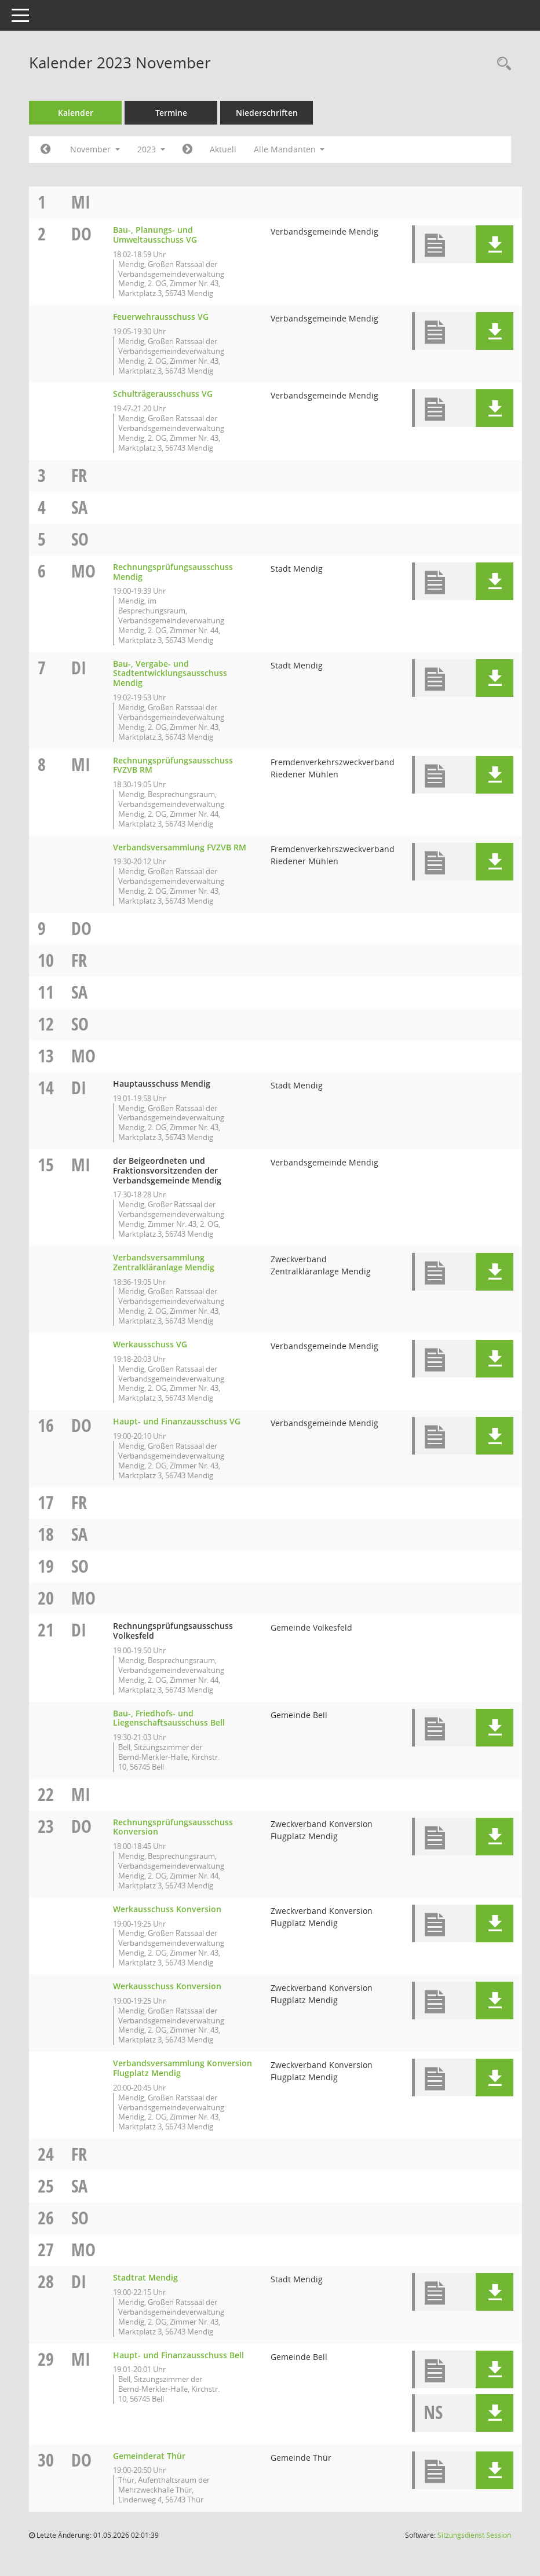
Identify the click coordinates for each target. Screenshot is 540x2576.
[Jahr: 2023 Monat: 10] (45, 149)
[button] (494, 244)
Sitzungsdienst (474, 2535)
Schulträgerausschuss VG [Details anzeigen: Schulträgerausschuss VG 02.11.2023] (163, 393)
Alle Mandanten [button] (289, 149)
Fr (79, 475)
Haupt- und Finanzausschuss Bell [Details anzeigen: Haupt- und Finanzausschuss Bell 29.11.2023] (178, 2355)
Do (81, 234)
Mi (80, 202)
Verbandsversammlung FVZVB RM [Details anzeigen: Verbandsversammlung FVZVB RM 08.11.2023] (179, 847)
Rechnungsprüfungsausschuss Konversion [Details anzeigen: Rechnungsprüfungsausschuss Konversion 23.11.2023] (173, 1827)
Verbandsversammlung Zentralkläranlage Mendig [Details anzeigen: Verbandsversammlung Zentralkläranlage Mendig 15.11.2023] (163, 1262)
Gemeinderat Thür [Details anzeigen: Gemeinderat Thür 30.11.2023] (149, 2455)
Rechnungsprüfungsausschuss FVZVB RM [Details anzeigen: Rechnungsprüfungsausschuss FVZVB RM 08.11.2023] (173, 765)
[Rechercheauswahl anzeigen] (501, 64)
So (80, 539)
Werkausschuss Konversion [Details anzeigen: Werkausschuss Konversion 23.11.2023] (167, 1908)
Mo (83, 571)
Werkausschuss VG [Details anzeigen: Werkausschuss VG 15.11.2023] (150, 1344)
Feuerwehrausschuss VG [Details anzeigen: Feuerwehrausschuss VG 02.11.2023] (161, 316)
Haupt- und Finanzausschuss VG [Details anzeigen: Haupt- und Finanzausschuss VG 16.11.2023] (176, 1421)
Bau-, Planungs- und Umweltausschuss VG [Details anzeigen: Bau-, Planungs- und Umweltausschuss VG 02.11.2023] (155, 234)
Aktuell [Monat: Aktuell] (223, 149)
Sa (79, 507)
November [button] (95, 149)
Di (78, 667)
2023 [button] (151, 149)
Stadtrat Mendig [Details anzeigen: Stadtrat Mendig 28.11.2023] (145, 2277)
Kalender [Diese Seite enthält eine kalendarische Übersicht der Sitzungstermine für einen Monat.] (75, 112)
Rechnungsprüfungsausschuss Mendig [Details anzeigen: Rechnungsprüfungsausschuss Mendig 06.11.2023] (173, 571)
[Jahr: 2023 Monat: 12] (187, 149)
